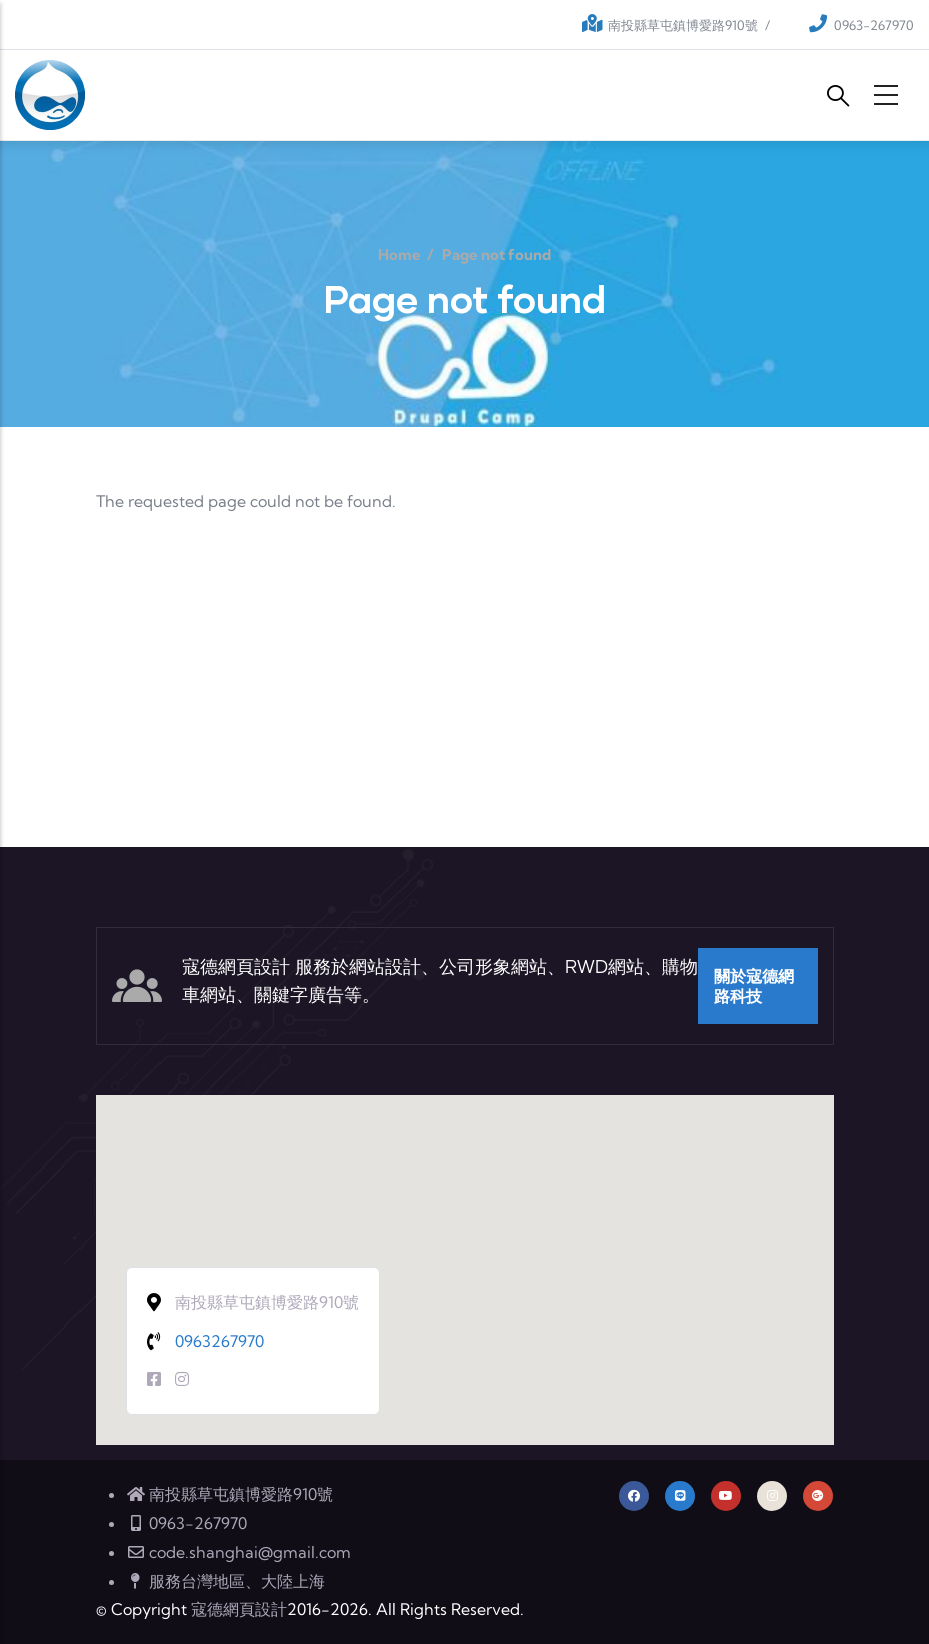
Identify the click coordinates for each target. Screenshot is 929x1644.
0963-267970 (874, 25)
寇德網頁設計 (239, 1609)
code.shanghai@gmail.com (238, 1552)
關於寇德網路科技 (754, 986)
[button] (465, 1251)
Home (399, 254)
